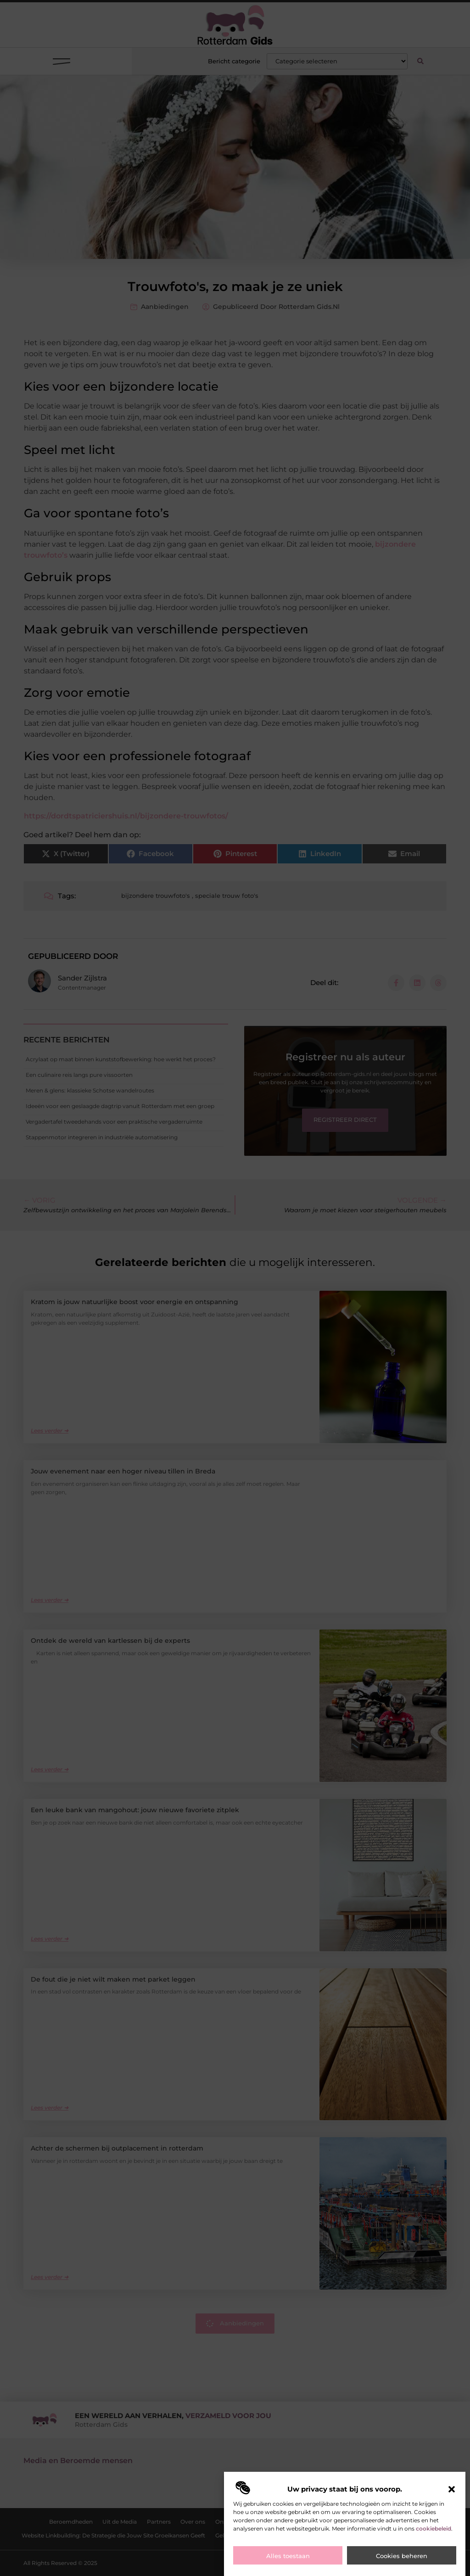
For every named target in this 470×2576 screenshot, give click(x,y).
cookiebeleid (433, 2528)
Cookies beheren (401, 2555)
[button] (451, 2489)
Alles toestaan (288, 2555)
